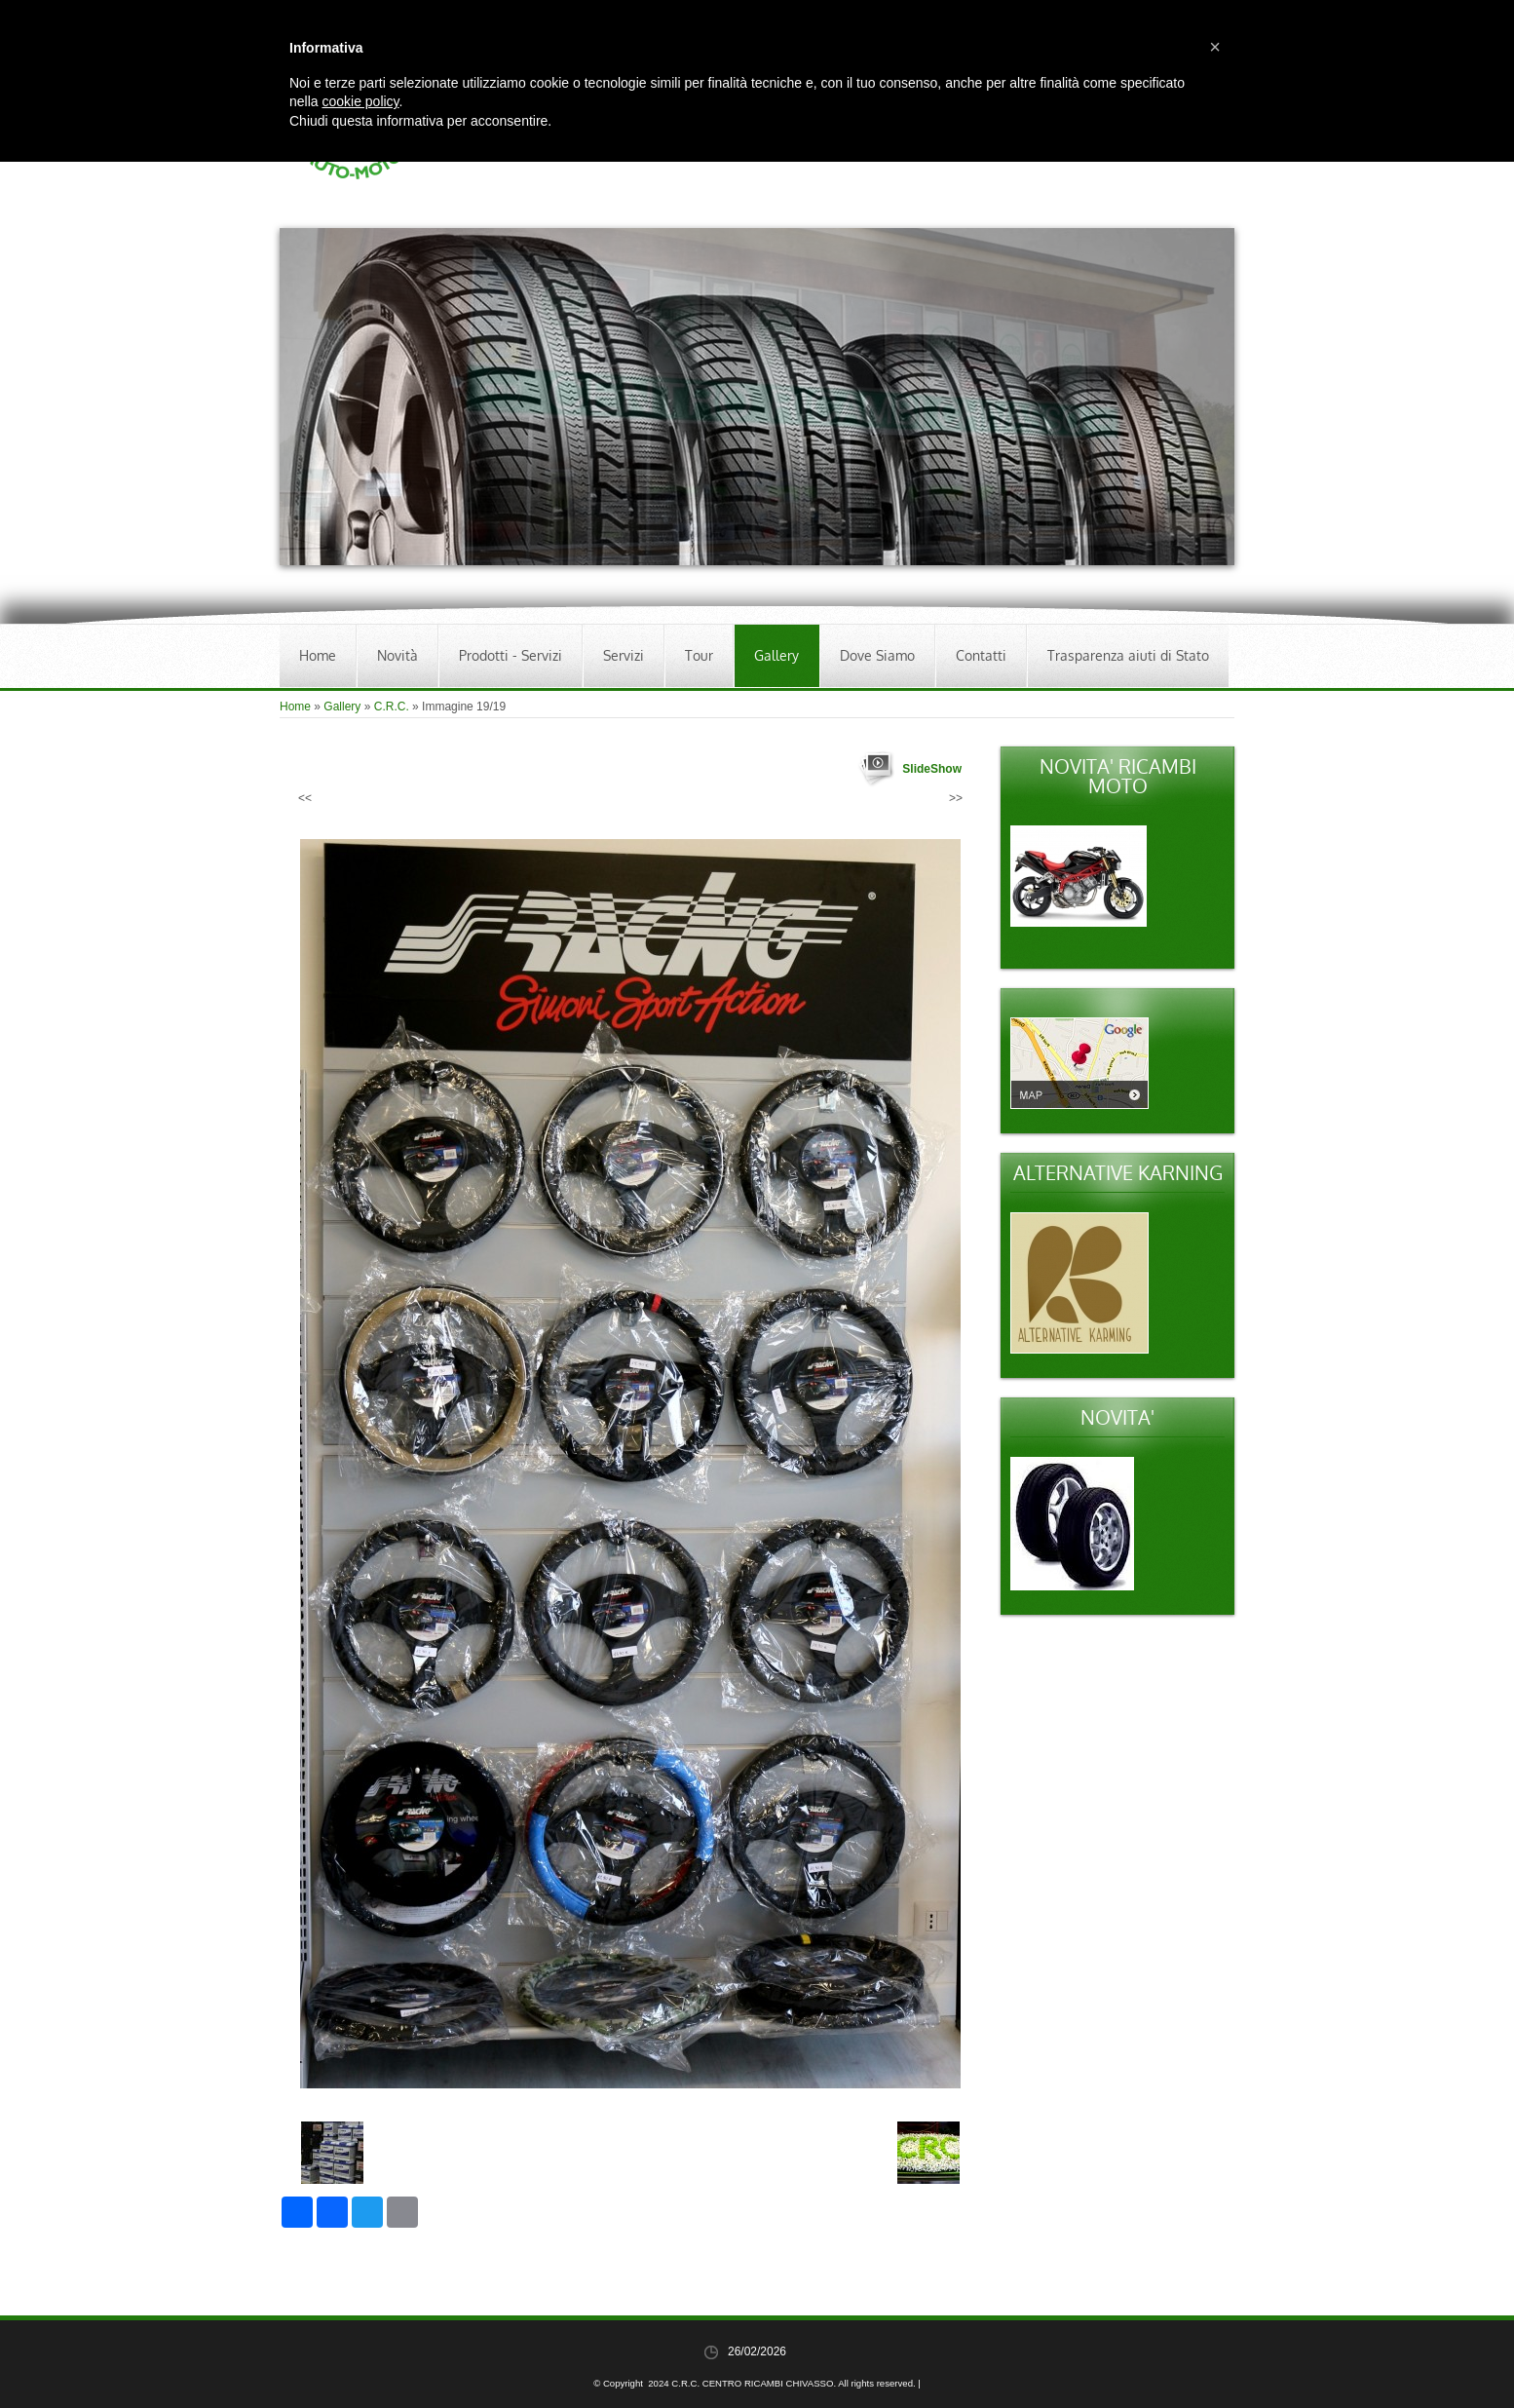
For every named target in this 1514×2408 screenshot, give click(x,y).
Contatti (981, 655)
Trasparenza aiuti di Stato (1128, 655)
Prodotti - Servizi (510, 655)
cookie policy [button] (360, 101)
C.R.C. (391, 706)
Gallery (776, 655)
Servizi (623, 655)
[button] (1214, 46)
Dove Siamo (877, 655)
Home (317, 655)
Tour (699, 655)
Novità (397, 655)
